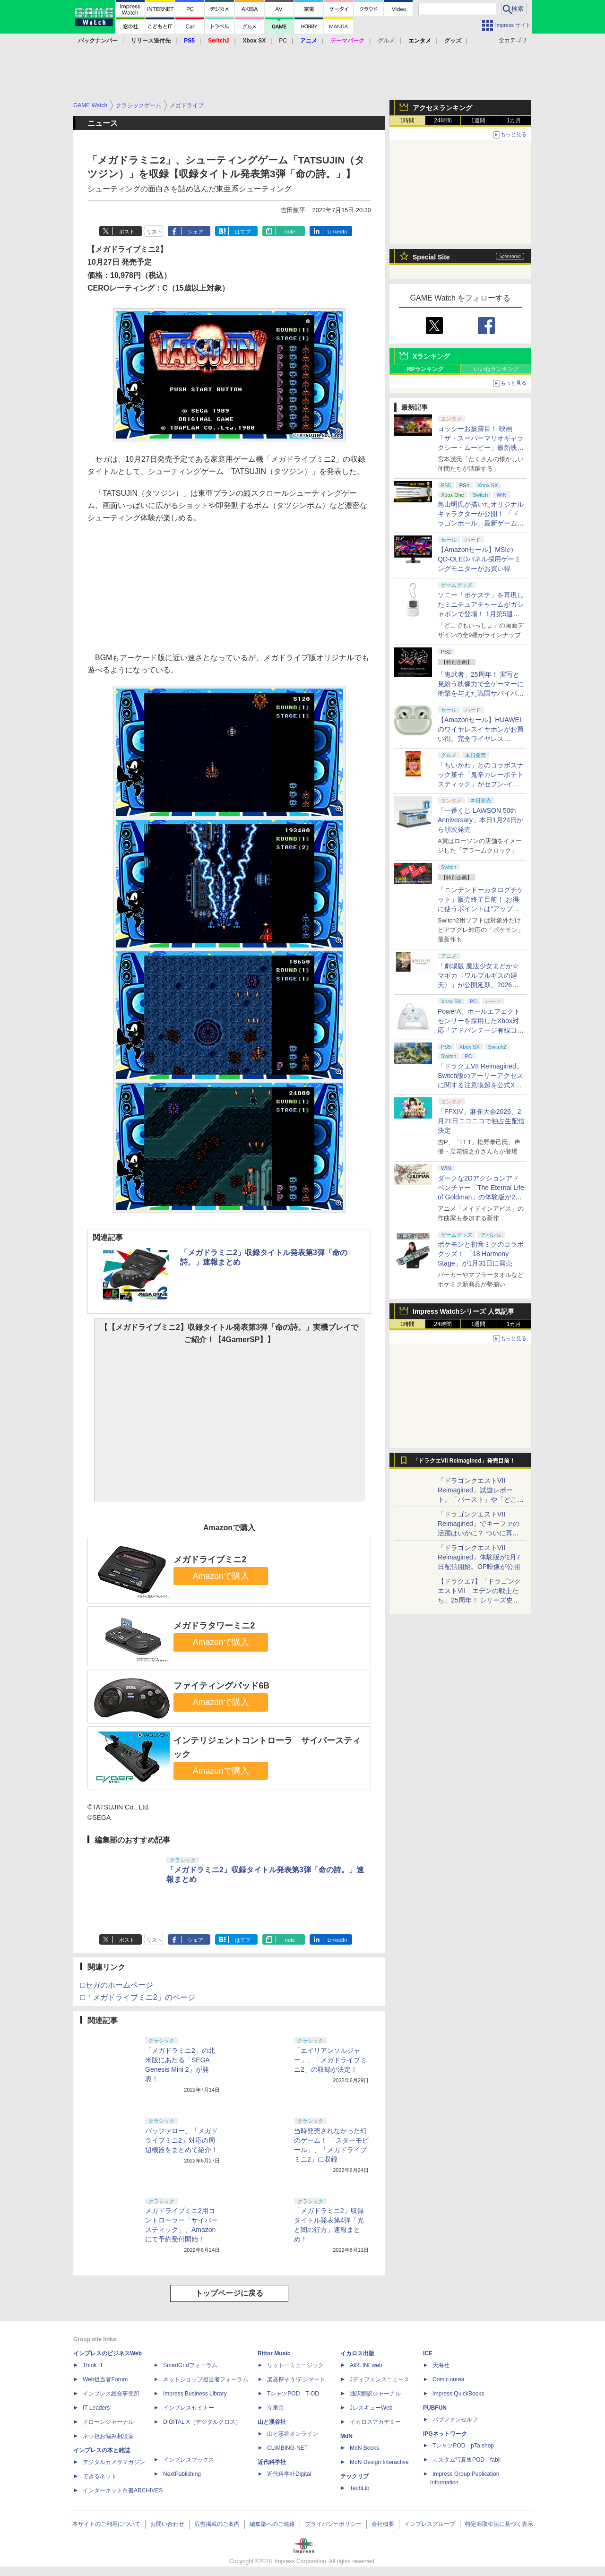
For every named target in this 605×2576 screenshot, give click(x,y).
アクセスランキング (442, 108)
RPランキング (425, 369)
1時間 (407, 120)
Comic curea (448, 2379)
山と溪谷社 (272, 2422)
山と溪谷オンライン (292, 2433)
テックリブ (354, 2476)
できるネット (100, 2476)
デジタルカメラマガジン (114, 2462)
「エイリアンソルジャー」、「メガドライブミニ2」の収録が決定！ (330, 2060)
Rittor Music (274, 2353)
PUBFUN (435, 2407)
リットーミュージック (295, 2365)
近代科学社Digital (289, 2474)
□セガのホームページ (116, 1985)
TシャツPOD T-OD (293, 2393)
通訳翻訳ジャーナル (375, 2393)
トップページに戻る (229, 2293)
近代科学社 (272, 2462)
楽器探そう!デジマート (296, 2379)
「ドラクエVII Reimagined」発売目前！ (464, 1460)
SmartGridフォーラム (190, 2365)
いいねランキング (496, 369)
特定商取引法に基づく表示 (499, 2524)
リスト (154, 231)
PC (283, 40)
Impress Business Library (195, 2393)
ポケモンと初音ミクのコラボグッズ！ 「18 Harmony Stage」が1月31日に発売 (481, 1254)
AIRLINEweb (366, 2365)
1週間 (478, 120)
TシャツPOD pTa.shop (463, 2445)
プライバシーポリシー (333, 2524)
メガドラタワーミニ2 (214, 1625)
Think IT (93, 2365)
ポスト (127, 231)
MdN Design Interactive (379, 2462)
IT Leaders (96, 2407)
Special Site (431, 257)
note (290, 231)
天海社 (440, 2365)
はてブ (243, 231)
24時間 (442, 120)
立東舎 (275, 2407)
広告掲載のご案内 (217, 2524)
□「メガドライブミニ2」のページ (137, 1997)
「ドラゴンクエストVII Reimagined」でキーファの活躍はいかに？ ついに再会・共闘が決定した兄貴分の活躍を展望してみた (481, 1533)
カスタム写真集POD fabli (466, 2459)
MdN (346, 2436)
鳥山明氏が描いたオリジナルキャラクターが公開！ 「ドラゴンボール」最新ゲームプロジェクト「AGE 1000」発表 (481, 523)
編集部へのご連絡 (272, 2524)
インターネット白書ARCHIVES (123, 2490)
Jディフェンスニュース (379, 2379)
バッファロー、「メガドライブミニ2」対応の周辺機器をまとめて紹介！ (181, 2140)
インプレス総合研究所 (111, 2393)
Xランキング (431, 356)
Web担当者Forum (105, 2379)
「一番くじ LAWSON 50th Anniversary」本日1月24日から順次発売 (480, 820)
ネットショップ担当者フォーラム (205, 2379)
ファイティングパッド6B (221, 1685)
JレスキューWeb (371, 2407)
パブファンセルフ (455, 2419)
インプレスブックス (188, 2459)
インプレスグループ (429, 2524)
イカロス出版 (357, 2353)
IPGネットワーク (445, 2433)
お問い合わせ (167, 2524)
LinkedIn (337, 231)
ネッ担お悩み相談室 (108, 2436)
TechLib (359, 2488)
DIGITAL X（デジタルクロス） (202, 2422)
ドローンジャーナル (108, 2422)
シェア (195, 231)
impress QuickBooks (458, 2393)
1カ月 (514, 120)
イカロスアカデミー (375, 2422)
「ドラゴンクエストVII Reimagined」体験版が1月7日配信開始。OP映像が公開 (479, 1557)
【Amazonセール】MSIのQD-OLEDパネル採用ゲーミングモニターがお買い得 (479, 559)
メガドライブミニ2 (209, 1559)
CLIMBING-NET (287, 2448)
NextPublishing (182, 2474)
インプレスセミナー (188, 2407)
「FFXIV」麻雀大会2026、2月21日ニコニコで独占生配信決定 (481, 1121)
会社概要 (383, 2524)
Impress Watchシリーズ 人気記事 (463, 1311)
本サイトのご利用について (106, 2524)
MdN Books (364, 2448)
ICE (427, 2353)
